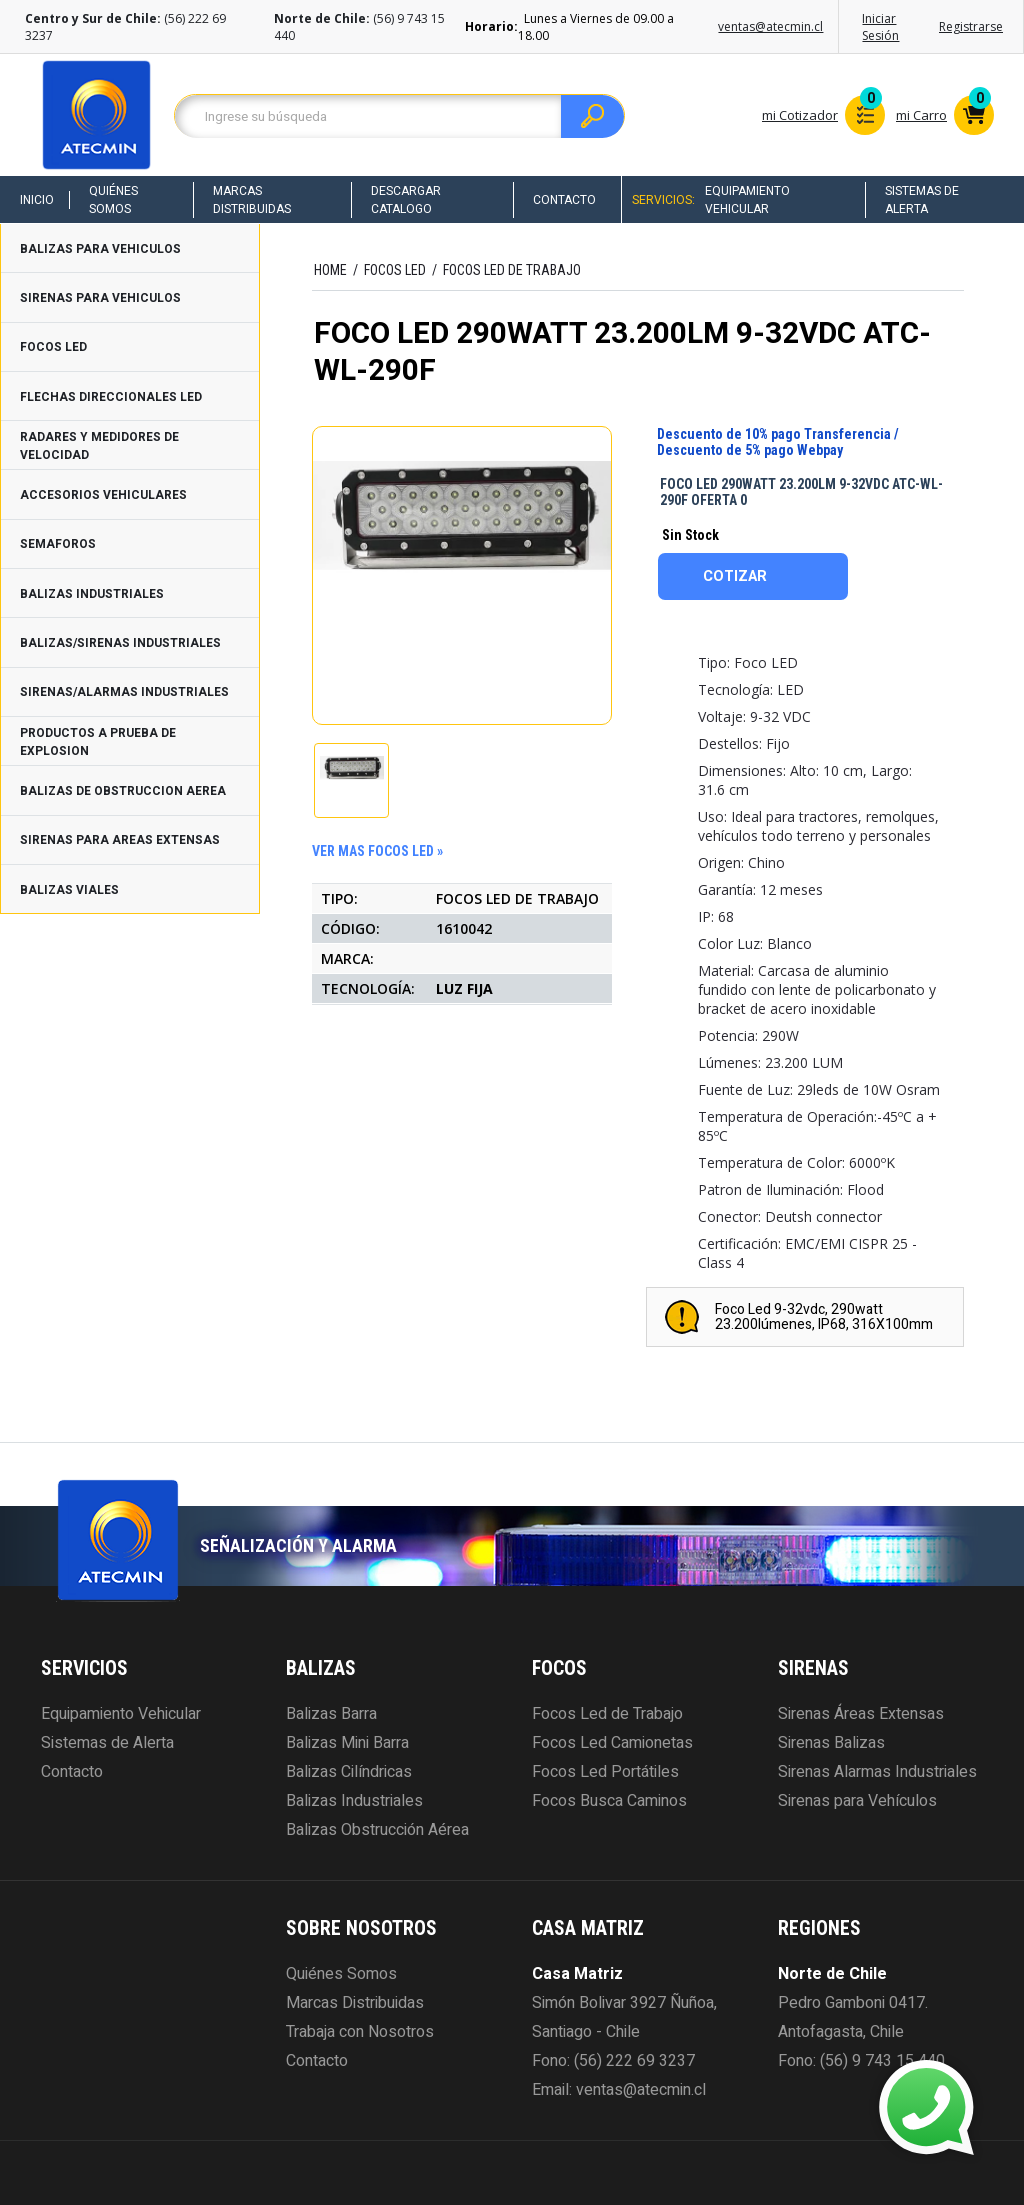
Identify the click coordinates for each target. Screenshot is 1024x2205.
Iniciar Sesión (880, 27)
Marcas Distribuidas (252, 200)
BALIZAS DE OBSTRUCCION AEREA (123, 791)
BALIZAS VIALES (69, 890)
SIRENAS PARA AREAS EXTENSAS (120, 840)
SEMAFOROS (58, 544)
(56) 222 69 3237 (634, 2061)
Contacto (564, 200)
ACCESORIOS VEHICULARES (103, 495)
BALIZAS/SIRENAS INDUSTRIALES (120, 643)
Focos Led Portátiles (605, 1772)
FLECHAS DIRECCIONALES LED (111, 397)
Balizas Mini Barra (347, 1743)
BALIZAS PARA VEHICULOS (100, 249)
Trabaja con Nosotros (360, 2032)
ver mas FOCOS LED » (377, 851)
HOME (330, 270)
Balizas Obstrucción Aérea (377, 1830)
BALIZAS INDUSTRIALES (92, 594)
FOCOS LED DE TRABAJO (512, 270)
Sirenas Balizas (831, 1743)
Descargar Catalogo (406, 200)
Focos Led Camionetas (612, 1743)
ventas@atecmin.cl (770, 26)
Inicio (37, 200)
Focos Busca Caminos (609, 1801)
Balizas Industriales (354, 1801)
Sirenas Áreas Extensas (861, 1714)
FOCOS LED (53, 347)
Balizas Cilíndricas (349, 1772)
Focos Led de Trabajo (607, 1714)
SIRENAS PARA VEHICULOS (100, 298)
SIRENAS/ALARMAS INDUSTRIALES (124, 692)
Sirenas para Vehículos (857, 1801)
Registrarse (971, 26)
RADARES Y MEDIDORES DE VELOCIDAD (99, 446)
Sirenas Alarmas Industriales (877, 1772)
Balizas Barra (331, 1714)
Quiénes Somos (113, 200)
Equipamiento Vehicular (747, 200)
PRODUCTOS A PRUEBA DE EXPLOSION (98, 742)
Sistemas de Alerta (922, 200)
